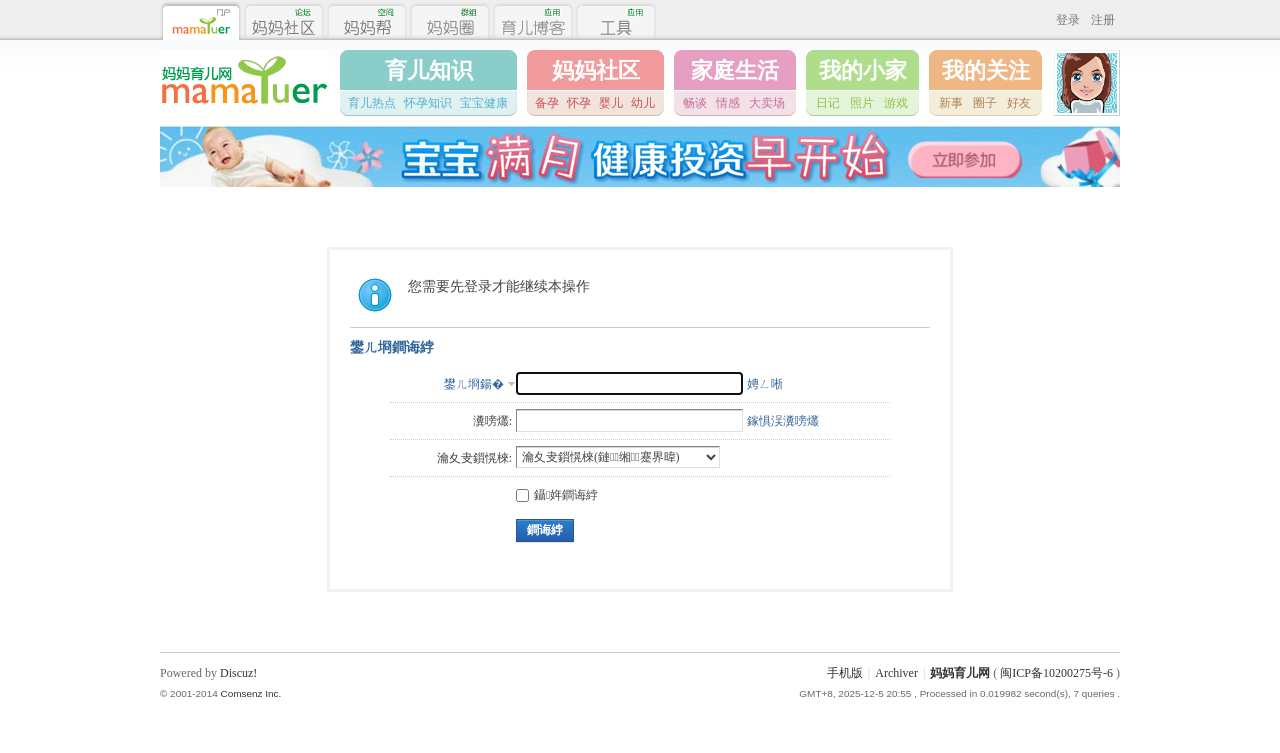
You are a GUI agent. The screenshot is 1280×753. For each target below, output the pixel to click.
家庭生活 (735, 70)
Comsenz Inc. (250, 693)
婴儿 (611, 103)
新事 (951, 103)
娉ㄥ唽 (765, 384)
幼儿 (643, 103)
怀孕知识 (428, 103)
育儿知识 (429, 70)
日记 (828, 103)
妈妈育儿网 (960, 673)
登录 (1068, 20)
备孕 (547, 103)
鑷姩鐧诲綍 (557, 495)
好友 (1019, 103)
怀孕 (579, 103)
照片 (862, 103)
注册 (1103, 20)
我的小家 (863, 70)
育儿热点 (372, 103)
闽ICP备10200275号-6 (1056, 673)
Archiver (896, 673)
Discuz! (238, 673)
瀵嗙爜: (492, 421)
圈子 (985, 103)
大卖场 (767, 103)
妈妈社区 (596, 70)
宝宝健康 (484, 103)
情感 (728, 103)
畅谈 (695, 103)
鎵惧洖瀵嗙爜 (783, 421)
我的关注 (986, 70)
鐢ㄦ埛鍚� (474, 384)
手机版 (845, 673)
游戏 (896, 103)
